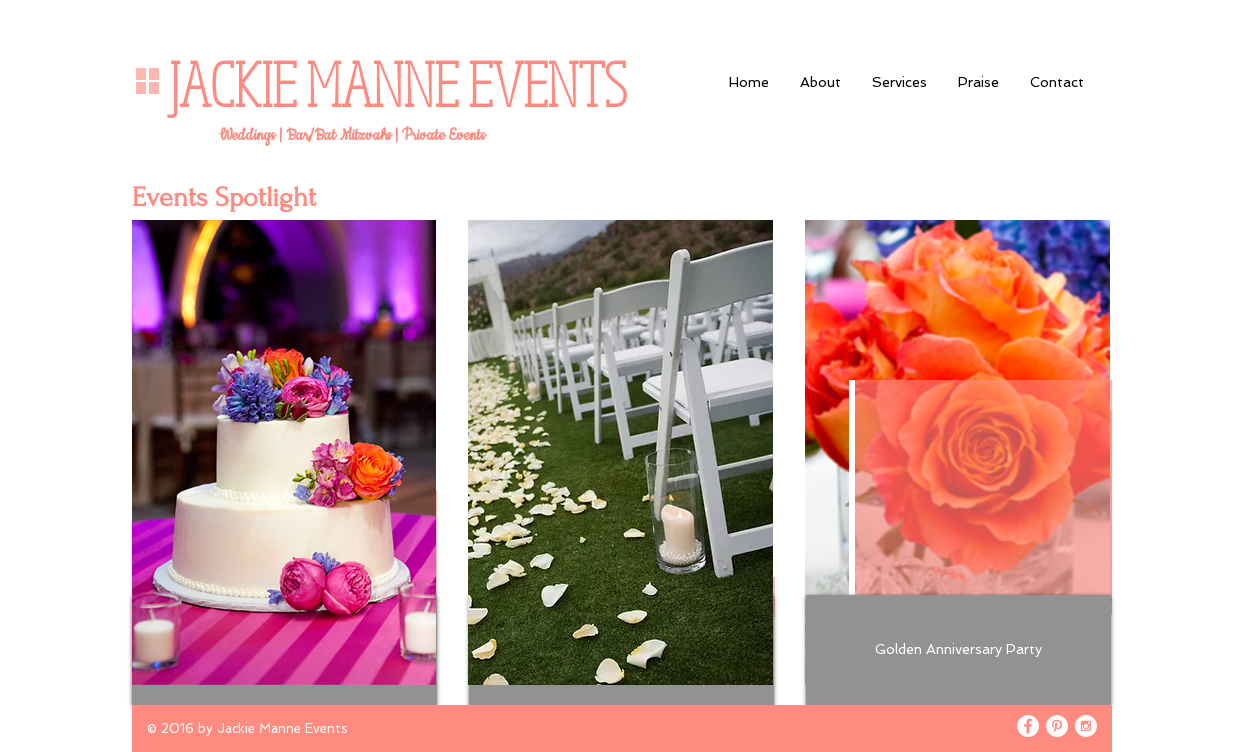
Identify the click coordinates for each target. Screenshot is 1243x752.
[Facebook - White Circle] (1028, 726)
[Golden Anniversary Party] (958, 650)
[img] (284, 452)
